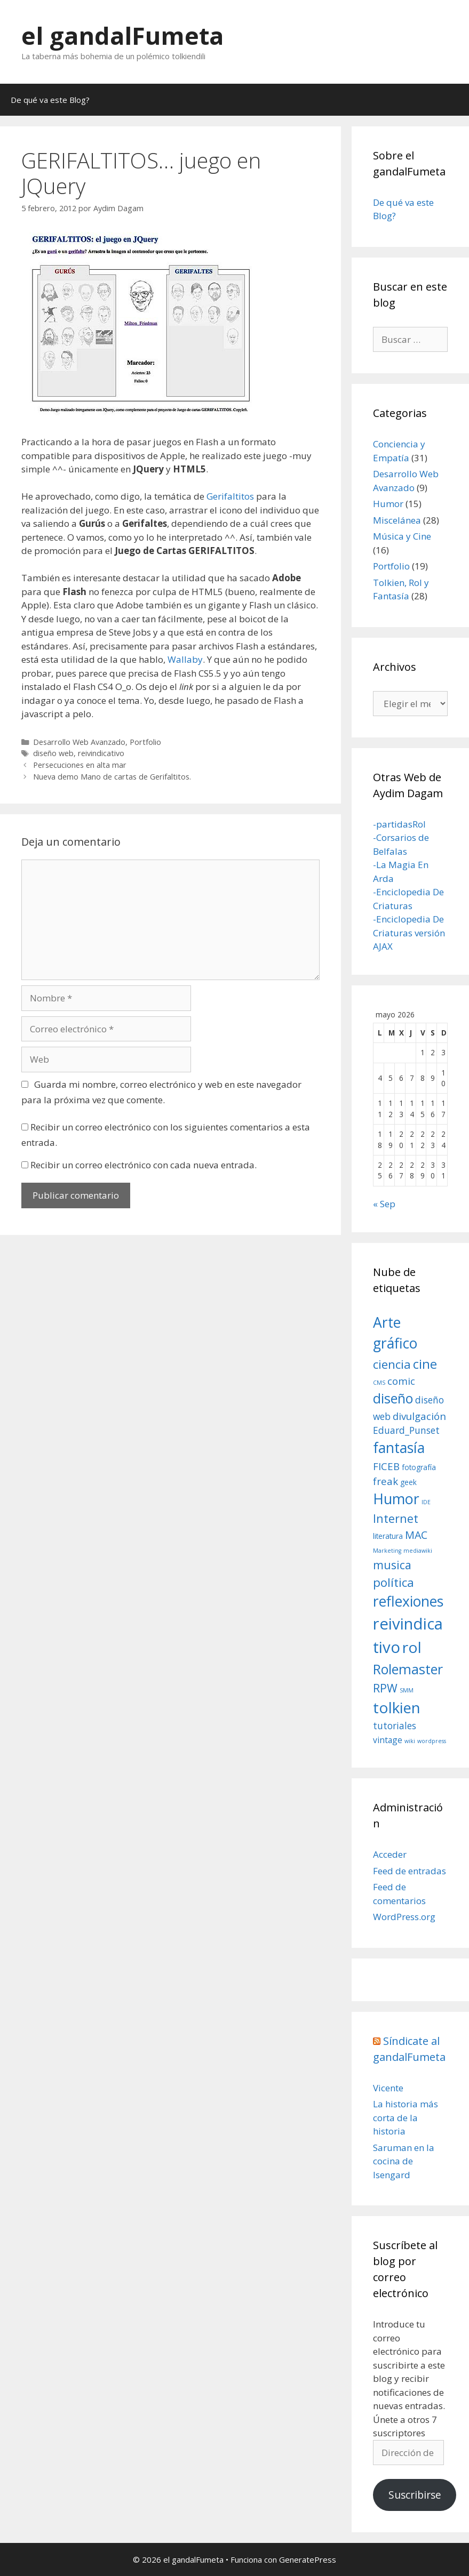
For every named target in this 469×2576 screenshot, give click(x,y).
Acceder (390, 1854)
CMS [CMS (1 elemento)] (379, 1382)
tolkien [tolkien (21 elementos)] (396, 1707)
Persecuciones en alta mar (79, 765)
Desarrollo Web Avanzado (79, 742)
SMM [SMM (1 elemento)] (407, 1690)
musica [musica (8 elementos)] (392, 1564)
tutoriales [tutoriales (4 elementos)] (394, 1726)
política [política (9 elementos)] (393, 1582)
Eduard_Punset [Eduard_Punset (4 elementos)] (406, 1430)
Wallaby (185, 659)
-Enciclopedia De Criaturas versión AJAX (409, 932)
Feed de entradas (409, 1871)
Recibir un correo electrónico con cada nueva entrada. (143, 1165)
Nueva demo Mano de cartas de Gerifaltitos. (112, 777)
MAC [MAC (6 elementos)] (416, 1535)
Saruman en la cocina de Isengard (403, 2161)
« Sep (384, 1204)
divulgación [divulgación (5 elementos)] (419, 1416)
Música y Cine (402, 536)
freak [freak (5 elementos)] (385, 1481)
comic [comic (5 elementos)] (401, 1380)
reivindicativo (101, 753)
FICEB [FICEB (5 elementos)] (386, 1466)
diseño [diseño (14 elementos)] (393, 1398)
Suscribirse (414, 2495)
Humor (388, 503)
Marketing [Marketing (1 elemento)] (387, 1550)
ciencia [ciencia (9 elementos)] (392, 1364)
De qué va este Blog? (50, 99)
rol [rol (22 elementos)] (412, 1647)
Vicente (388, 2088)
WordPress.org (404, 1917)
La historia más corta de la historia (405, 2117)
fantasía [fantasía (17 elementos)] (399, 1447)
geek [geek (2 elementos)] (408, 1482)
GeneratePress (307, 2559)
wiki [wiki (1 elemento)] (409, 1741)
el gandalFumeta (122, 35)
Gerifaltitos (230, 496)
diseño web (53, 753)
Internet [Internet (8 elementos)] (395, 1518)
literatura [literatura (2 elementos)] (388, 1536)
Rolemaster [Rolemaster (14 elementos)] (408, 1669)
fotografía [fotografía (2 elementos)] (419, 1467)
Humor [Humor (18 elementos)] (396, 1498)
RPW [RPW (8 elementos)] (385, 1688)
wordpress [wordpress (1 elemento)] (431, 1741)
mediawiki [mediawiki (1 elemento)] (417, 1550)
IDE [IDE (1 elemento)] (426, 1502)
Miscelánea (397, 520)
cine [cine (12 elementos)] (425, 1364)
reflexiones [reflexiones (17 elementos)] (408, 1601)
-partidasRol (399, 824)
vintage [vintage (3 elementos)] (387, 1740)
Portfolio (145, 742)
